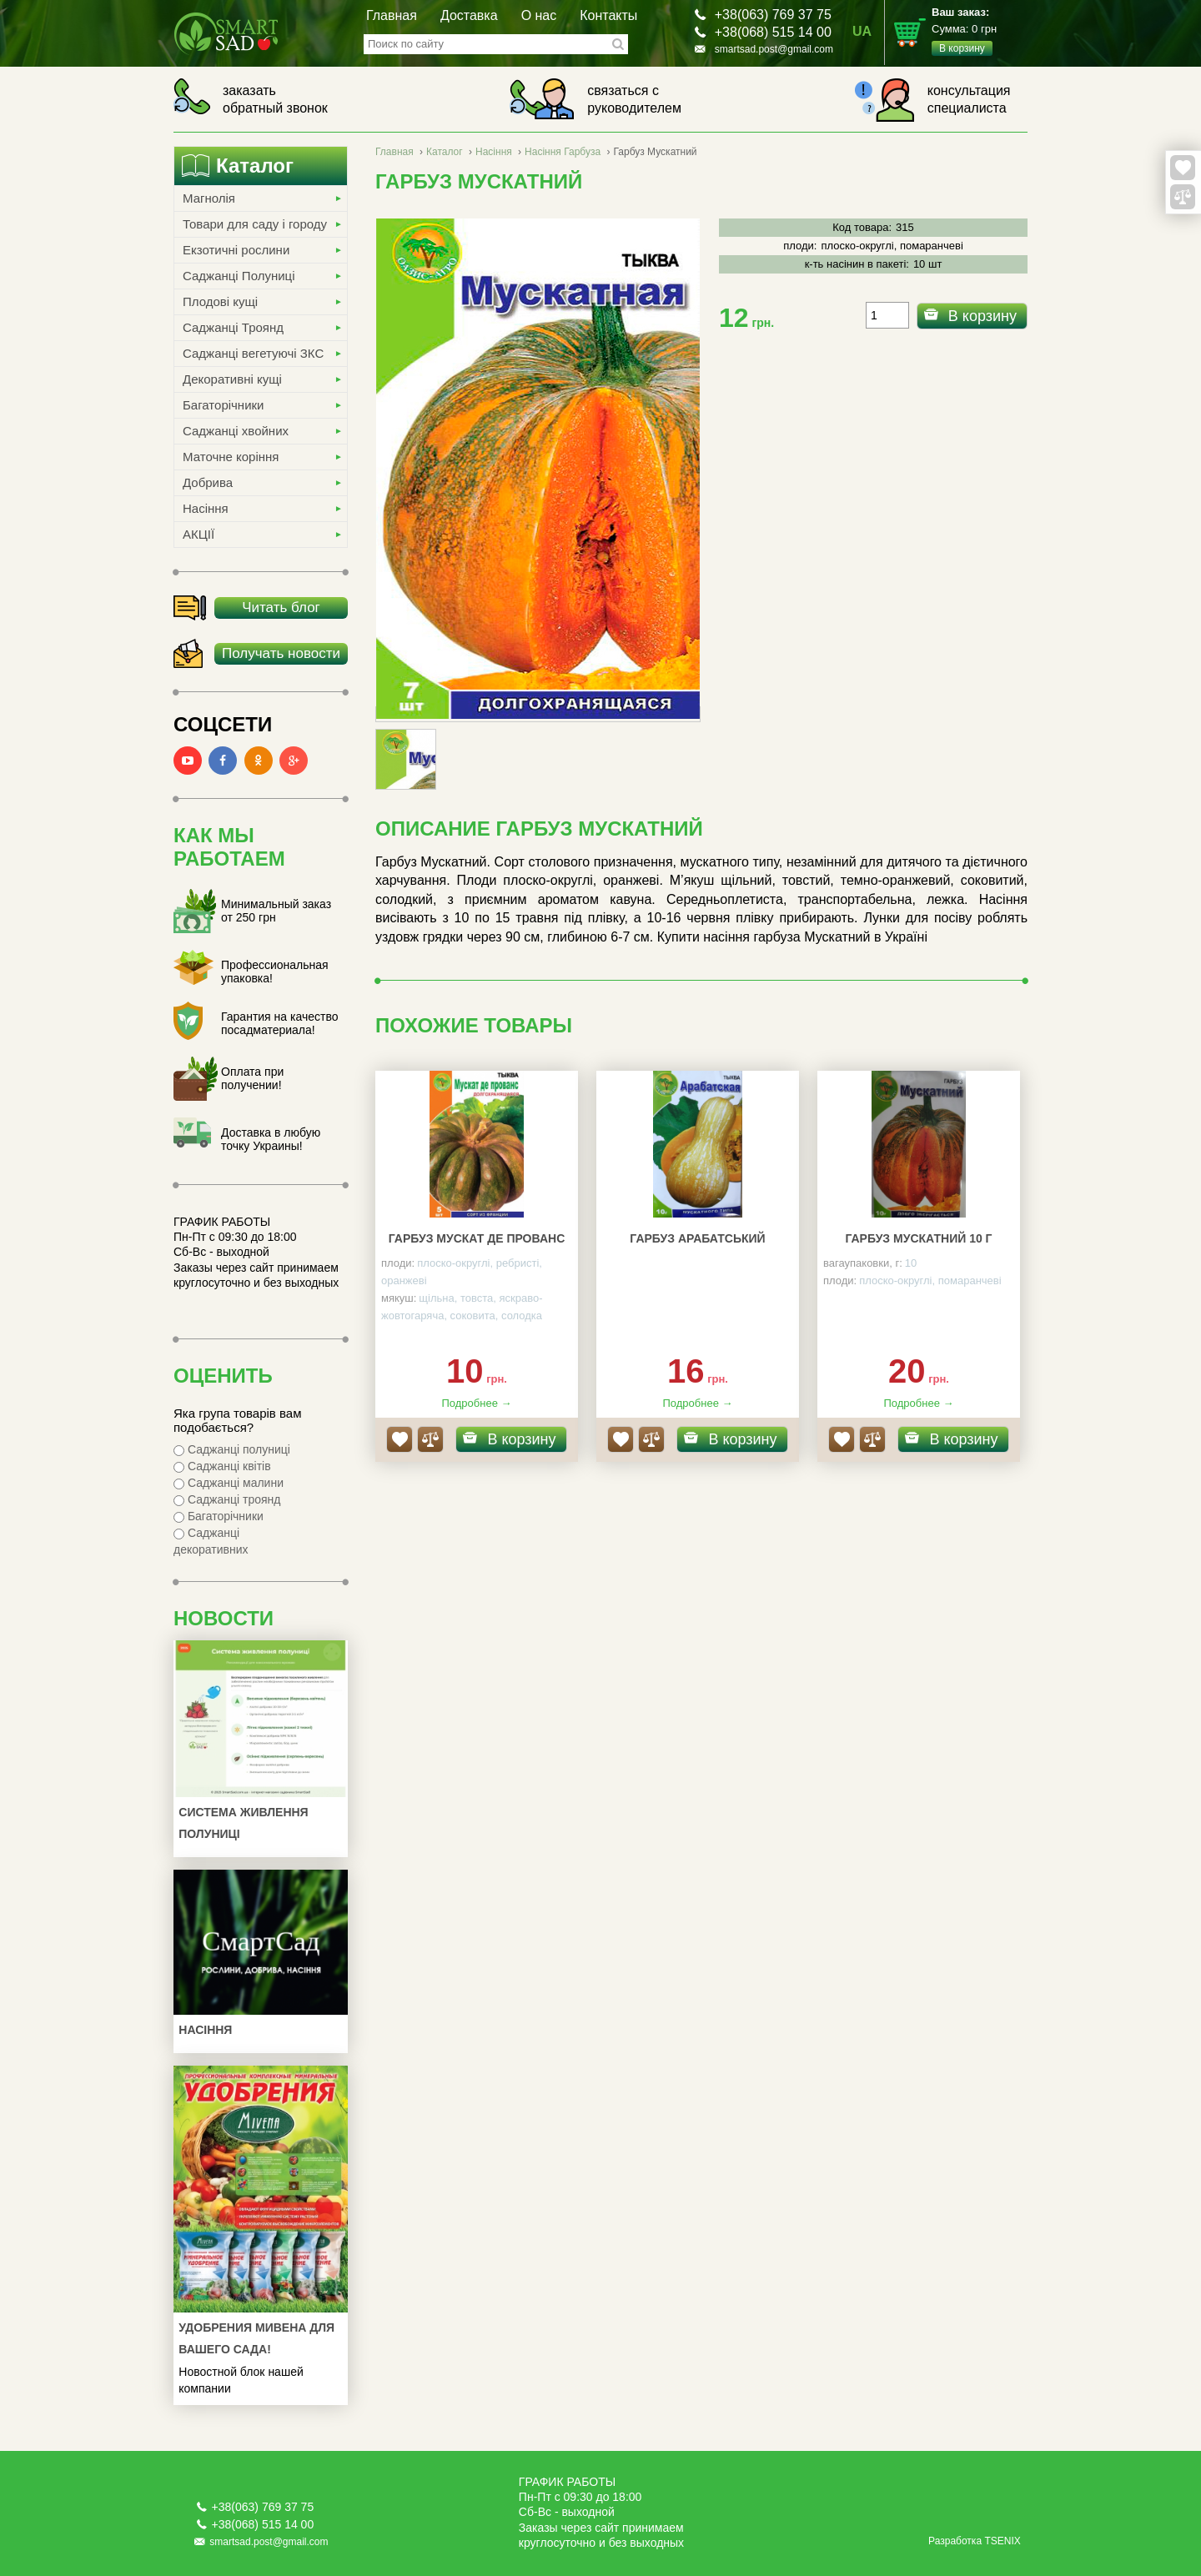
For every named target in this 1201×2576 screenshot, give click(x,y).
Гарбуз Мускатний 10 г (918, 1238)
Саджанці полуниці (231, 1449)
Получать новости (281, 653)
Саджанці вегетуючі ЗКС (253, 353)
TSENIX (1002, 2541)
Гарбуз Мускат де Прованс (477, 1238)
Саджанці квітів (222, 1466)
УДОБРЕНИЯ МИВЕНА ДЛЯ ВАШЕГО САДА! (256, 2338)
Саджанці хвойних (236, 431)
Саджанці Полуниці (238, 276)
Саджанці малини (228, 1482)
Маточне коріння (231, 456)
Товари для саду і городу (255, 224)
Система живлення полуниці (243, 1822)
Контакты (608, 15)
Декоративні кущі (232, 379)
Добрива (208, 482)
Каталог (444, 152)
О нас (539, 15)
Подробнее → (476, 1403)
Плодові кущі (220, 301)
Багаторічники (223, 405)
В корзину (982, 316)
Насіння (206, 508)
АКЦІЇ (198, 534)
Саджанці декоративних (211, 1541)
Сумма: (980, 31)
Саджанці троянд (226, 1499)
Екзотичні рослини (236, 250)
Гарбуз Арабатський (697, 1238)
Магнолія (209, 198)
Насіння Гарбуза (562, 152)
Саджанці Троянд (233, 327)
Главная (391, 15)
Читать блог (281, 607)
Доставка (469, 15)
